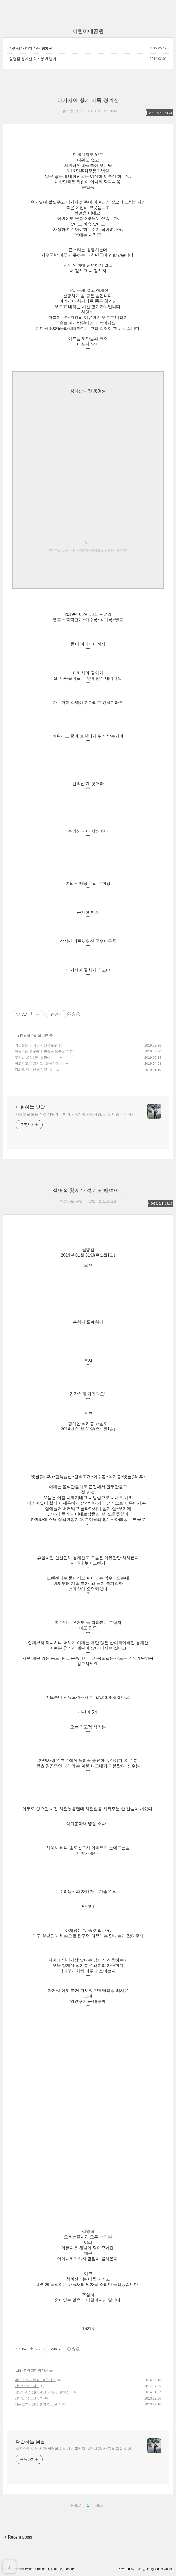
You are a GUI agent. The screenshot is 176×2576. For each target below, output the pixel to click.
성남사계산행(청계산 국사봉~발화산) (43, 2392)
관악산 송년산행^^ (29, 2398)
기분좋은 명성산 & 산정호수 (36, 1045)
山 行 (19, 1036)
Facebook (42, 2569)
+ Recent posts (18, 2537)
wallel (168, 2569)
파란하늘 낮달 (30, 1107)
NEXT (99, 2504)
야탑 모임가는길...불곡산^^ (35, 2380)
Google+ (70, 2569)
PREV (75, 2504)
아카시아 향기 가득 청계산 (31, 48)
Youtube (56, 2569)
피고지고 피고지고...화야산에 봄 (39, 1063)
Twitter (29, 2569)
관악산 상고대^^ (27, 2386)
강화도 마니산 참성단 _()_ (34, 1069)
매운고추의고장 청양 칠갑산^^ (37, 2404)
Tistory (139, 2569)
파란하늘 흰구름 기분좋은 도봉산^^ (41, 1051)
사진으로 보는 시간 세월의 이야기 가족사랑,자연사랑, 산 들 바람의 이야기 (75, 1114)
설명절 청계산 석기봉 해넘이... (34, 59)
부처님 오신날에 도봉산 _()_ (36, 1057)
